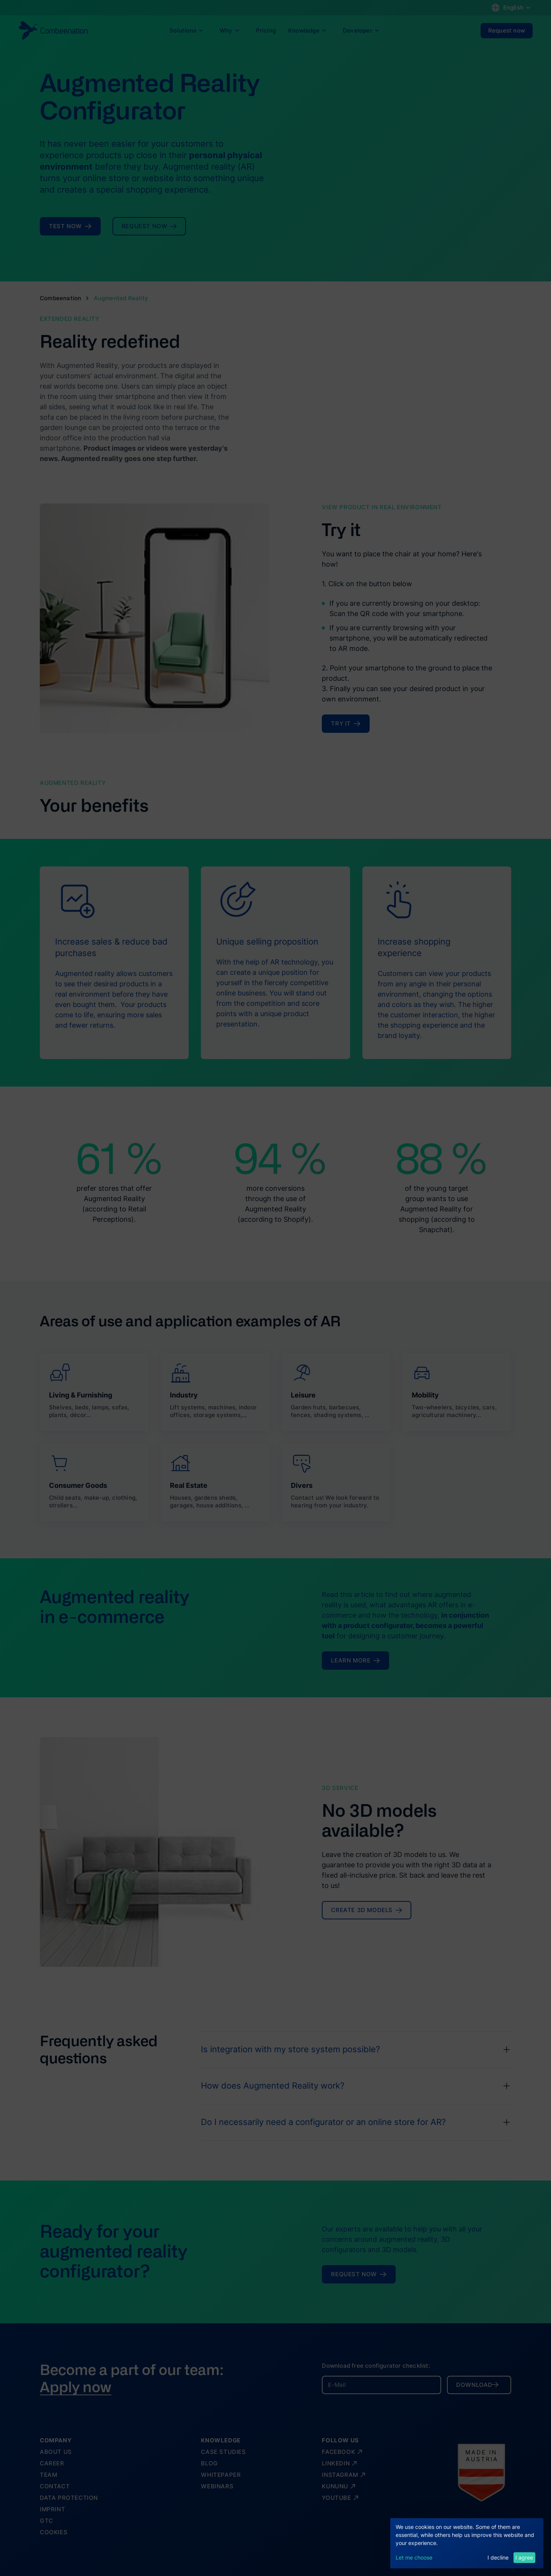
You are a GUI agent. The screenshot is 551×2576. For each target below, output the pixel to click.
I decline (498, 2557)
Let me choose (414, 2557)
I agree (524, 2557)
